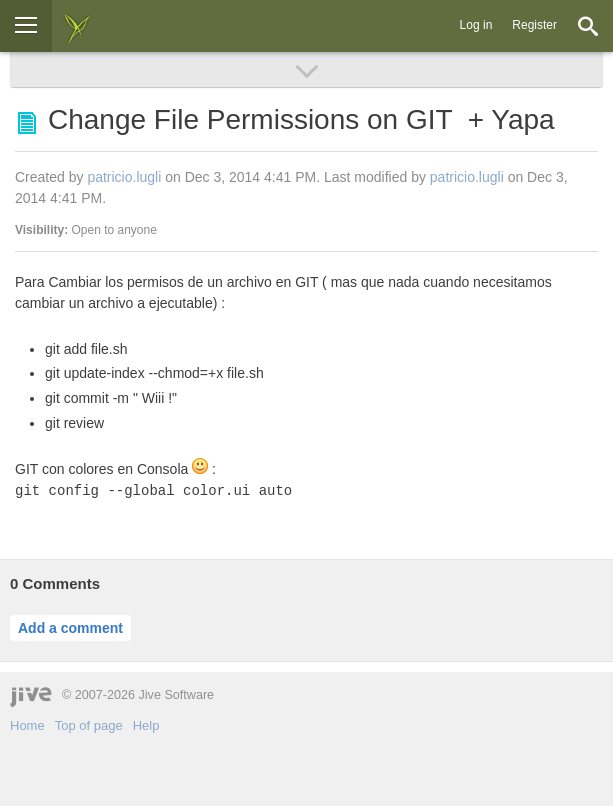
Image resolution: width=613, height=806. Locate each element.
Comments (55, 583)
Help (146, 725)
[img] (77, 26)
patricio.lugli (124, 177)
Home (27, 725)
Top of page (89, 725)
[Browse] (26, 26)
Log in (476, 25)
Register (534, 25)
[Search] (588, 26)
